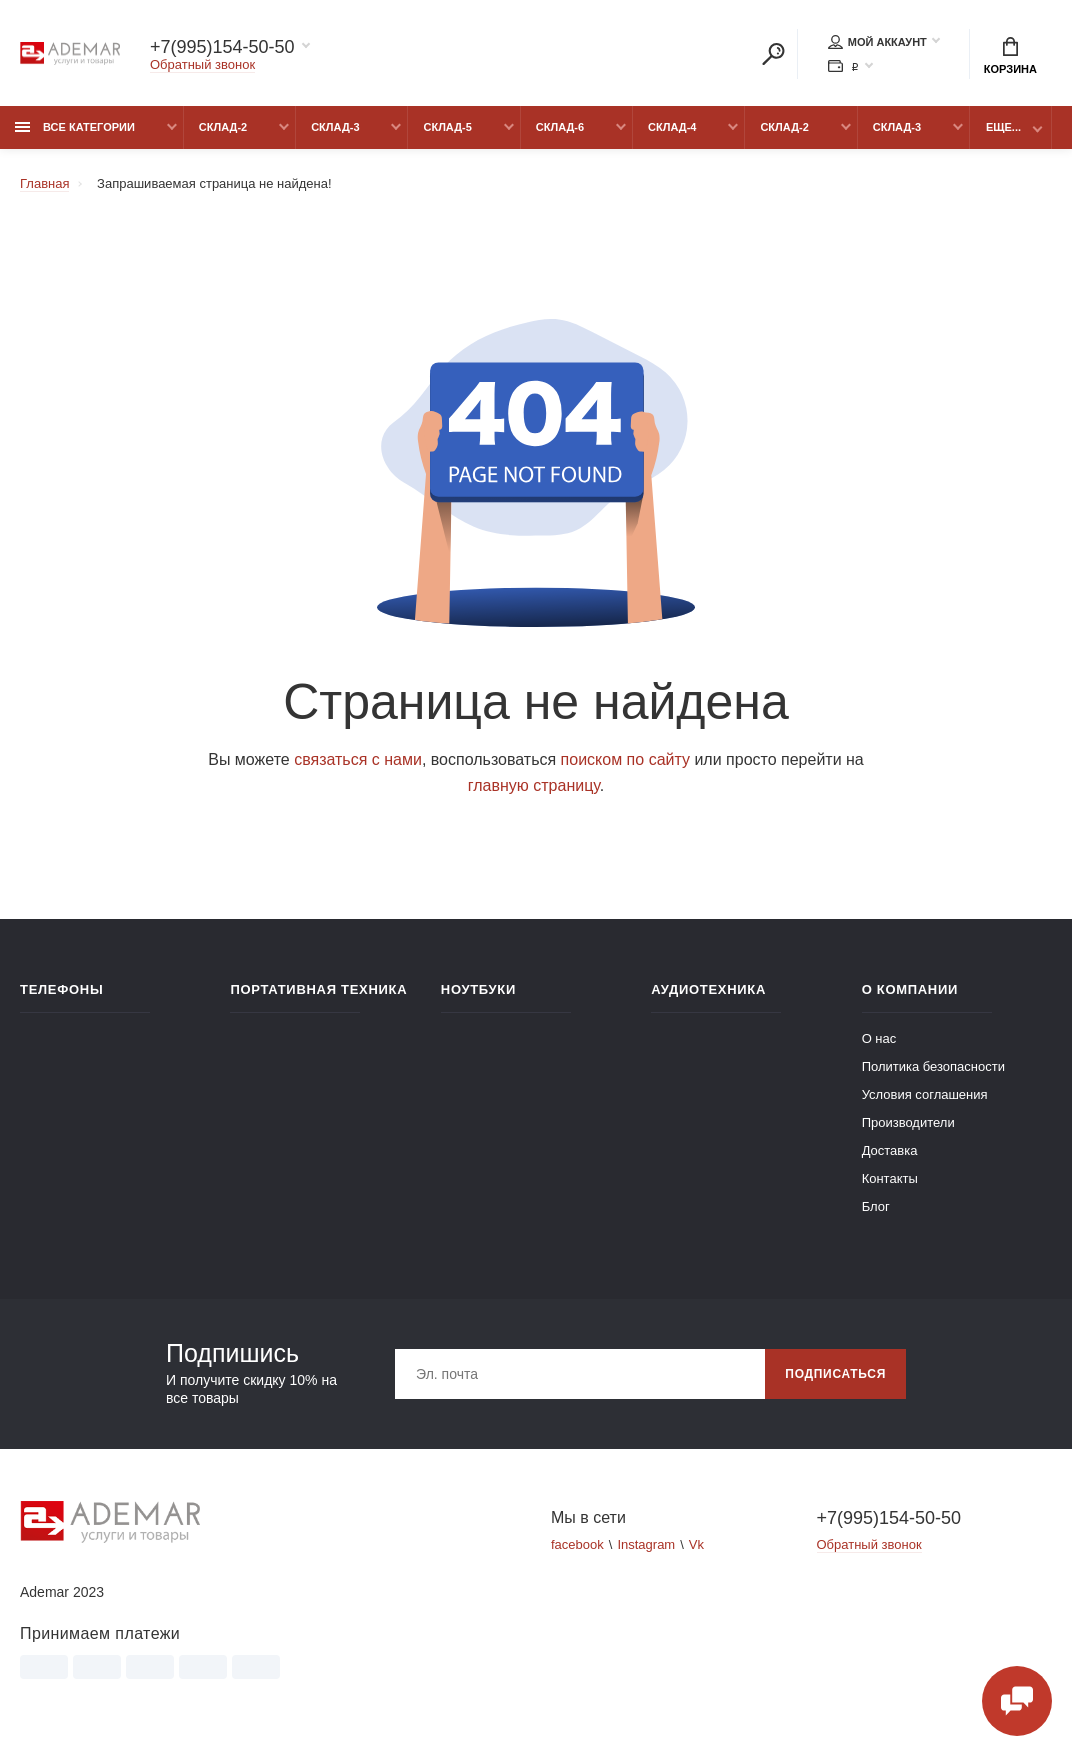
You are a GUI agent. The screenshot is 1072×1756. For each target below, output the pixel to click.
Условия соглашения (925, 1094)
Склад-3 (335, 127)
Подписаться (835, 1374)
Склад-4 (672, 127)
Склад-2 (223, 127)
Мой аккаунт (877, 42)
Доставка (890, 1150)
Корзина (1010, 56)
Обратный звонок (202, 64)
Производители (908, 1122)
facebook (577, 1544)
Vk (696, 1544)
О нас (879, 1038)
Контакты (890, 1178)
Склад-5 (447, 127)
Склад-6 (560, 127)
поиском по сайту (625, 759)
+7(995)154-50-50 (222, 47)
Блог (876, 1206)
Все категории (75, 127)
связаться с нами (358, 759)
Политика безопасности (933, 1066)
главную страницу (534, 785)
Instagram (646, 1544)
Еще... (1003, 127)
